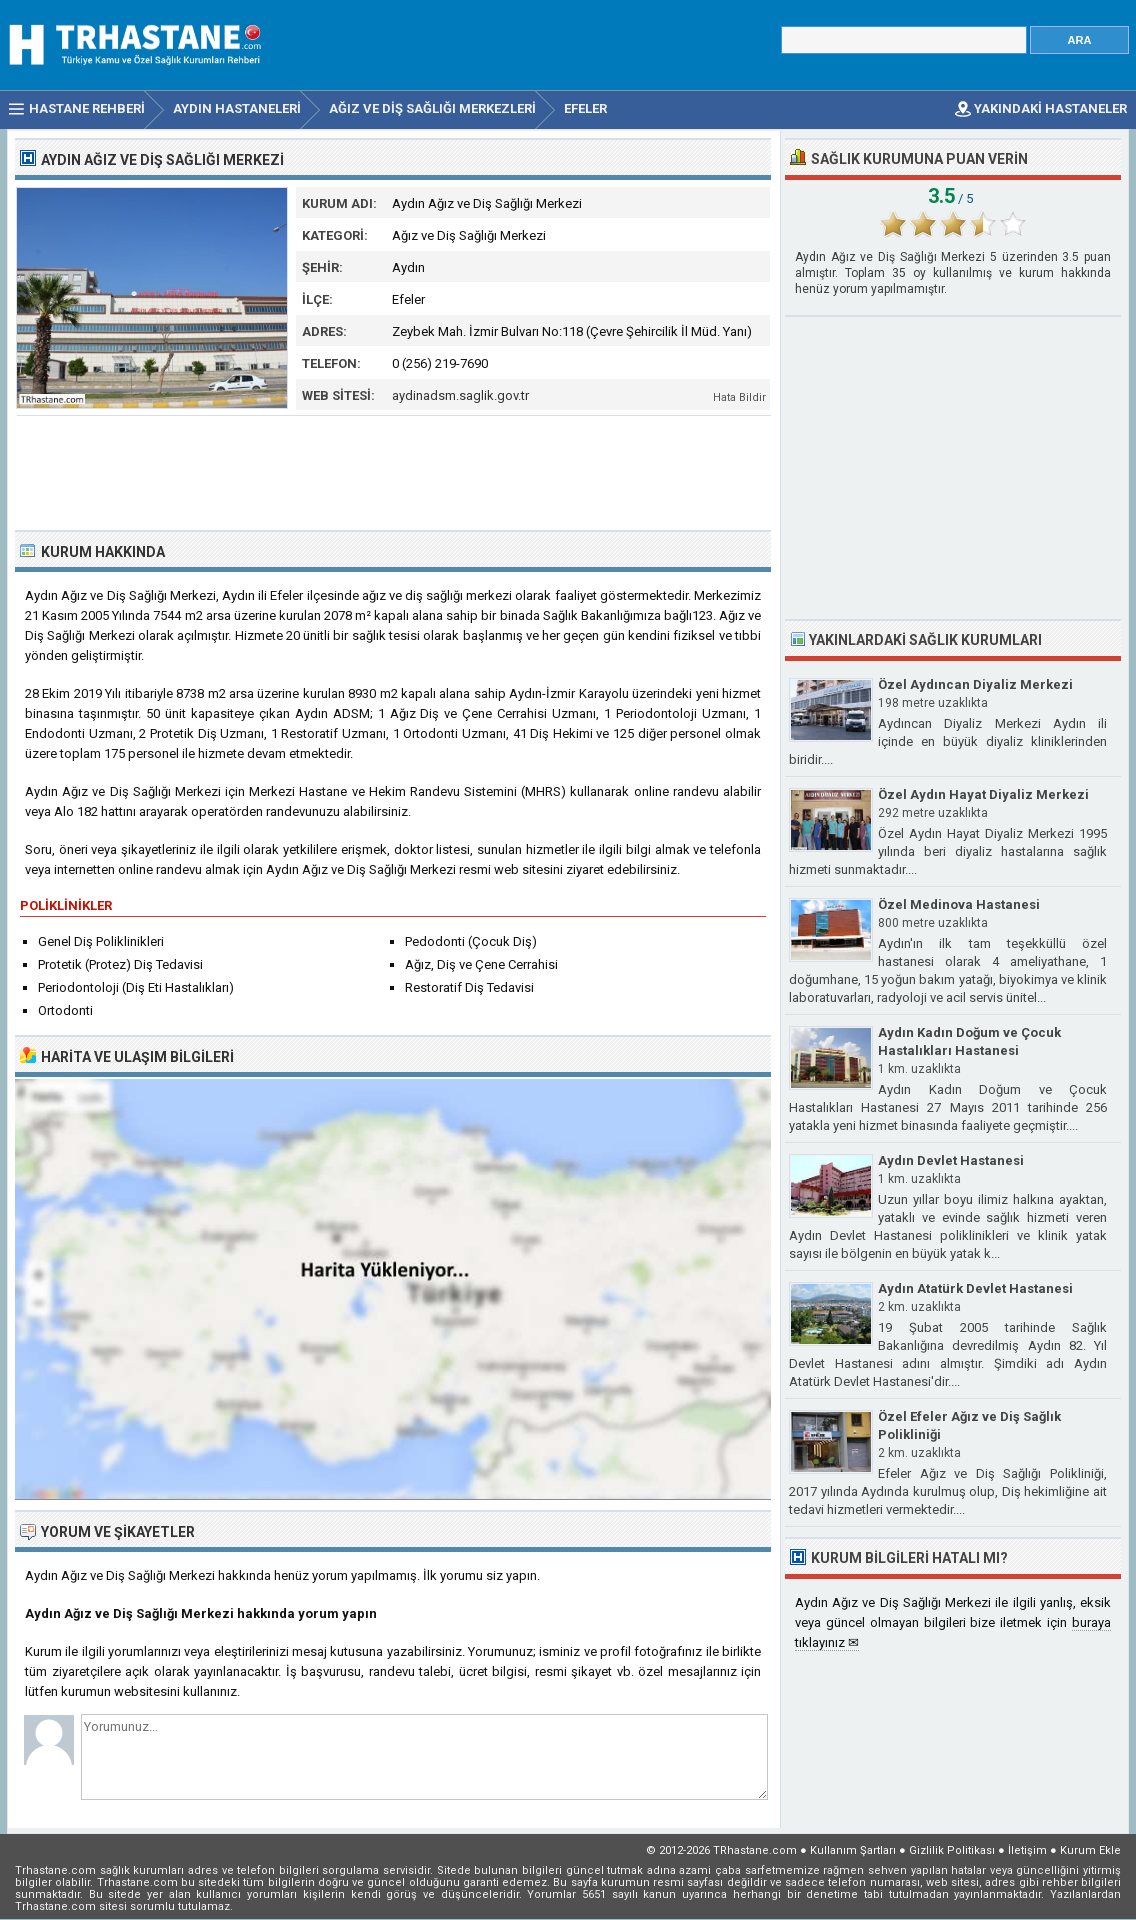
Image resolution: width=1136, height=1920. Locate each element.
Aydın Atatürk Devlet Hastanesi (975, 1288)
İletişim (1027, 1850)
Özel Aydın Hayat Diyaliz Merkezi (983, 794)
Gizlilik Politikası (952, 1850)
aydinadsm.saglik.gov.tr (460, 395)
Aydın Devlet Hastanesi (951, 1160)
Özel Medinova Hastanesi (959, 904)
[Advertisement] (394, 471)
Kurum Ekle (1090, 1850)
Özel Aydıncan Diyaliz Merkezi (975, 684)
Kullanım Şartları (853, 1850)
